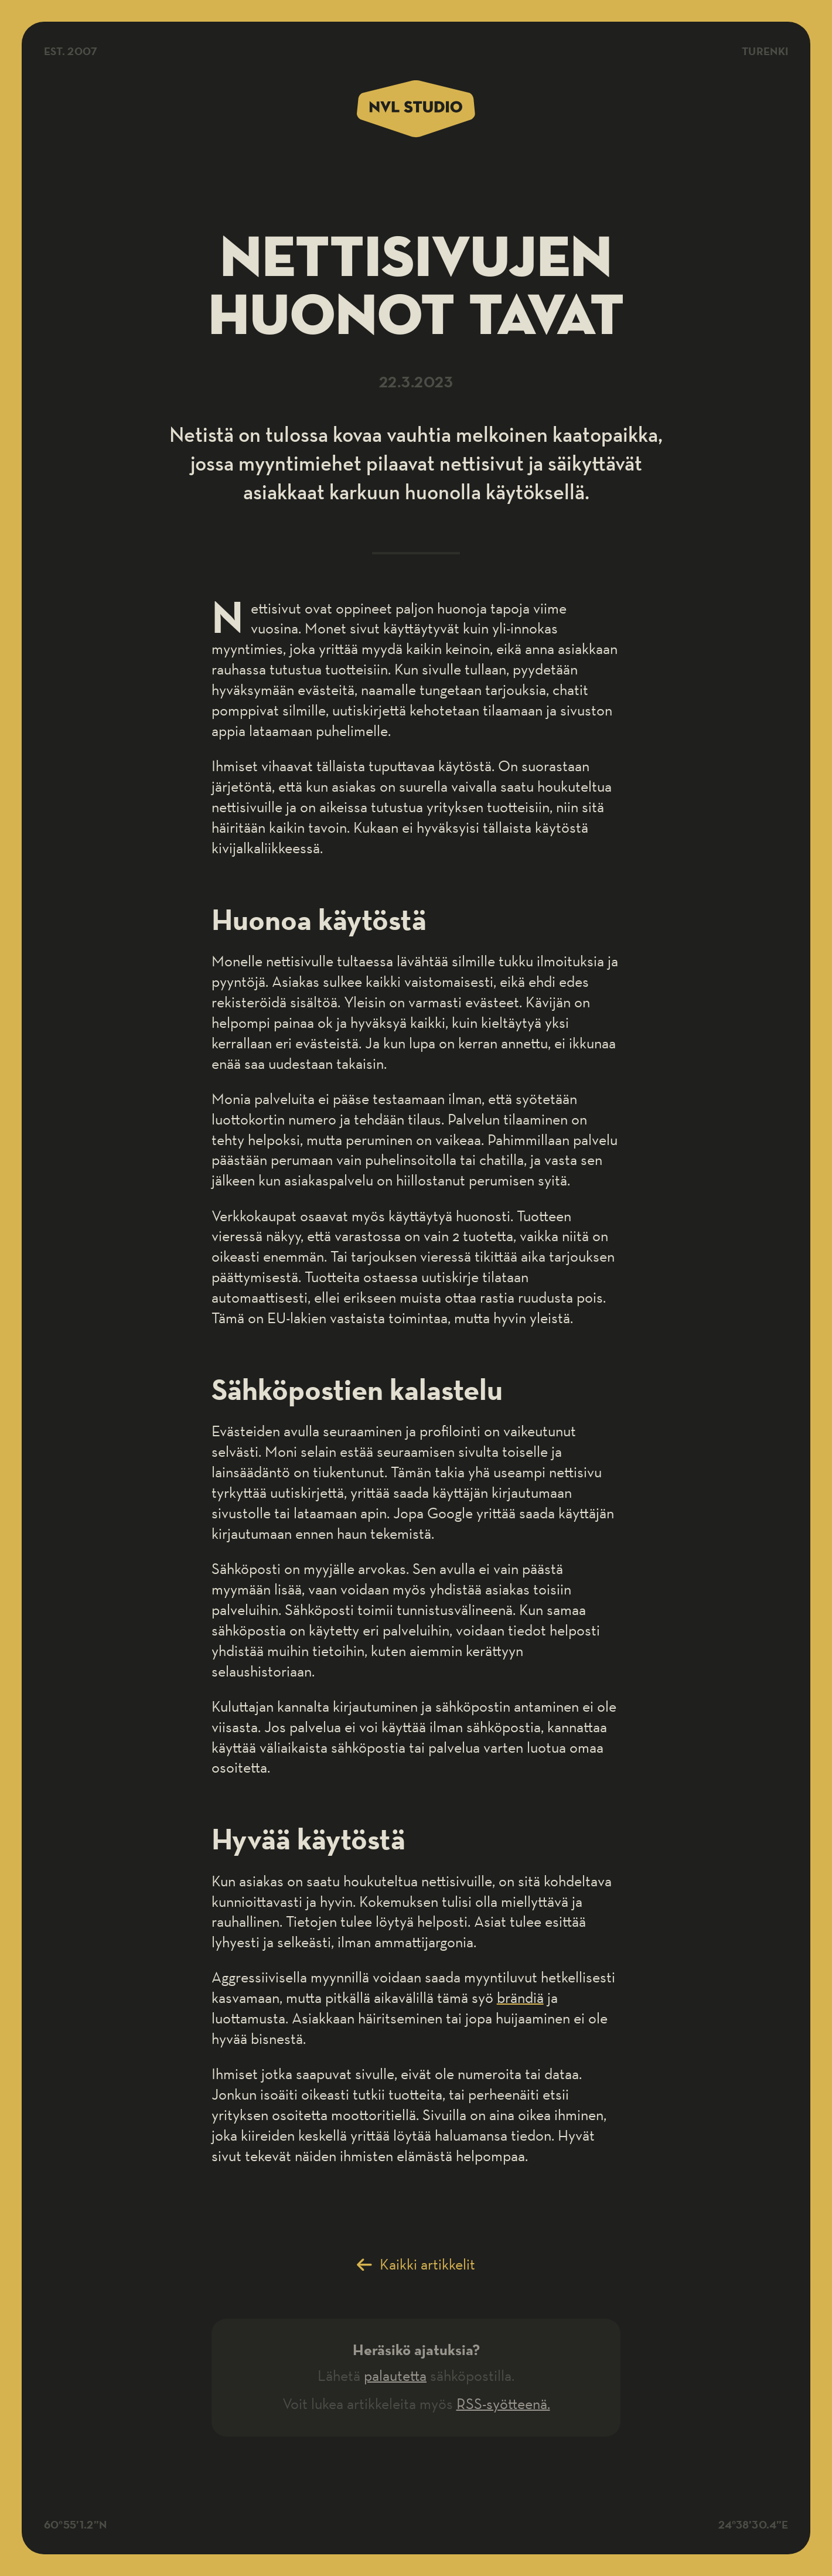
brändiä (520, 1997)
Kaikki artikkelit (427, 2264)
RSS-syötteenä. (503, 2403)
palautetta (395, 2375)
